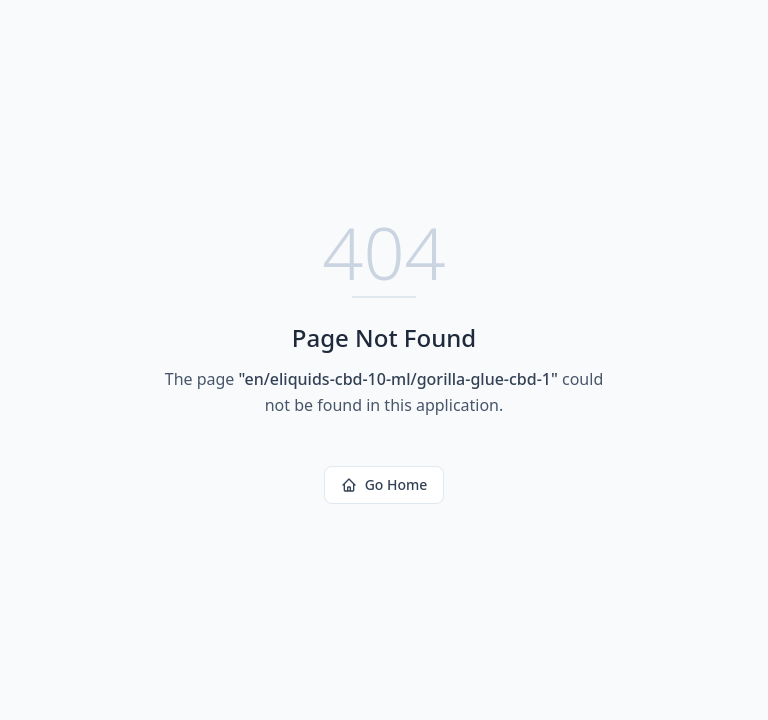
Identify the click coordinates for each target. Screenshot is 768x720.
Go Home (384, 484)
